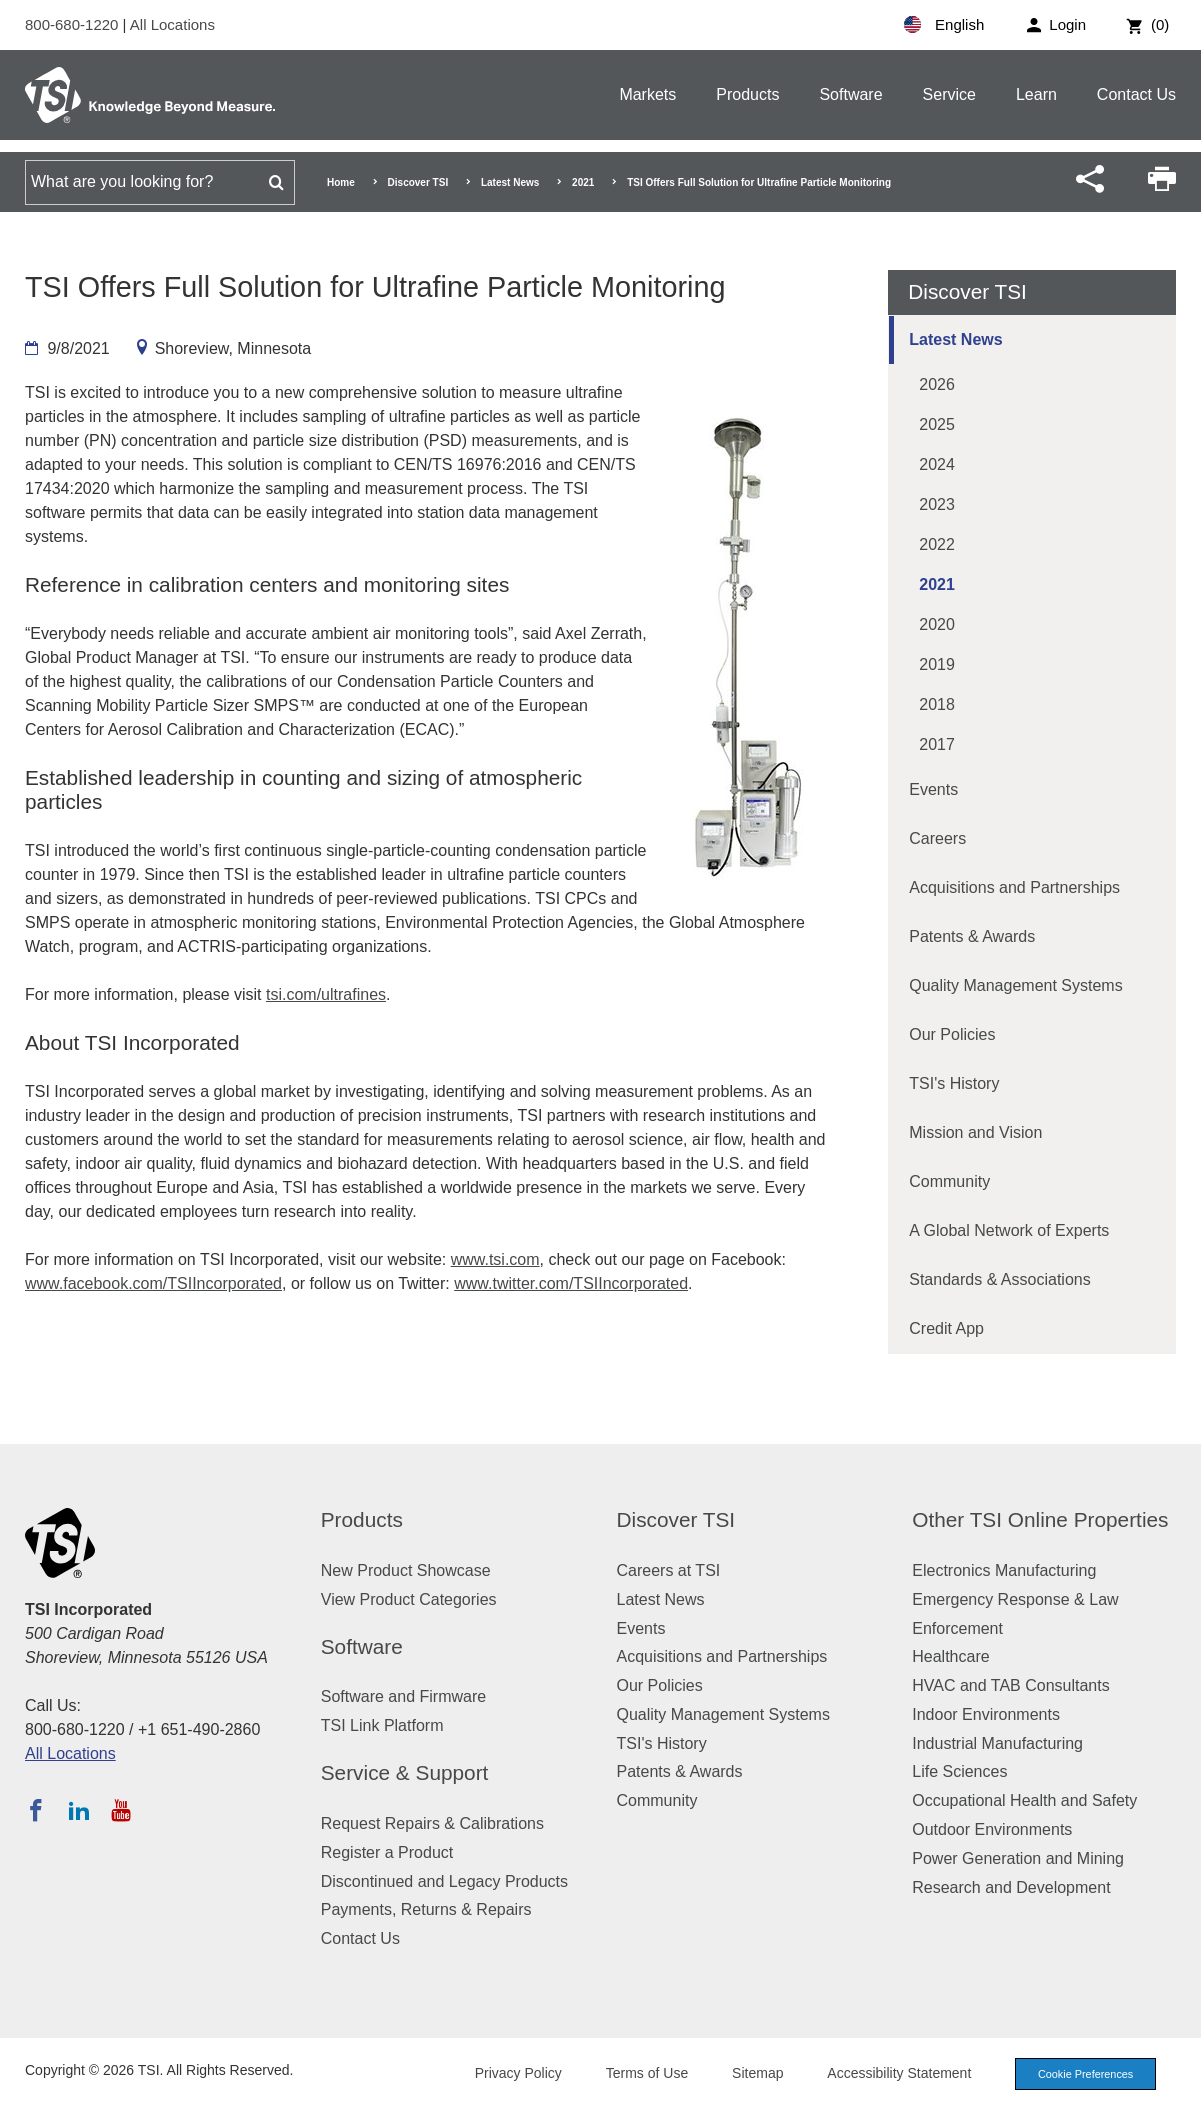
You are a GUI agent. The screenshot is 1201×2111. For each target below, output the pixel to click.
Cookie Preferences (1083, 2074)
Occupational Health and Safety (1024, 1800)
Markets (647, 94)
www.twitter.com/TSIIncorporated (571, 1283)
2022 (937, 544)
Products (747, 94)
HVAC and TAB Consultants (1010, 1685)
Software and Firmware (403, 1696)
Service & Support (405, 1772)
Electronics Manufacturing (1004, 1570)
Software (850, 94)
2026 (937, 384)
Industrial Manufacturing (997, 1743)
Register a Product (387, 1852)
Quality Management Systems (1015, 985)
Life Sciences (959, 1771)
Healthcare (950, 1656)
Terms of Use (643, 2073)
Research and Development (1011, 1887)
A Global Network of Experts (1009, 1230)
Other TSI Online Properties (1040, 1519)
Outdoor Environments (992, 1829)
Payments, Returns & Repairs (426, 1909)
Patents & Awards (972, 936)
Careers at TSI (669, 1570)
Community (949, 1181)
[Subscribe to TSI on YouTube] (120, 1810)
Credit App (946, 1328)
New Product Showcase (406, 1570)
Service (949, 94)
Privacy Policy (513, 2073)
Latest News (510, 182)
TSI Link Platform (382, 1725)
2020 (937, 624)
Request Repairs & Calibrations (432, 1823)
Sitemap (753, 2073)
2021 (583, 182)
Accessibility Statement (895, 2073)
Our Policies (952, 1034)
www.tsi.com (495, 1259)
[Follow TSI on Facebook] (36, 1810)
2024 (937, 464)
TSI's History (954, 1083)
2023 (937, 504)
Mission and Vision (975, 1132)
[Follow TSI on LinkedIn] (79, 1810)
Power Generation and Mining (1018, 1858)
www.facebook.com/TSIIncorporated (153, 1283)
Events (933, 789)
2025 (937, 424)
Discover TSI (418, 182)
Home (341, 182)
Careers (937, 838)
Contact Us (1136, 94)
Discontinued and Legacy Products (444, 1881)
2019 (937, 664)
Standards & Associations (999, 1279)
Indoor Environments (986, 1714)
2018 (937, 704)
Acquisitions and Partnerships (1014, 887)
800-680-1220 (74, 24)
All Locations (172, 24)
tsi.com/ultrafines (326, 994)
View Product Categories (409, 1599)
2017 (937, 744)
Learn (1036, 94)
